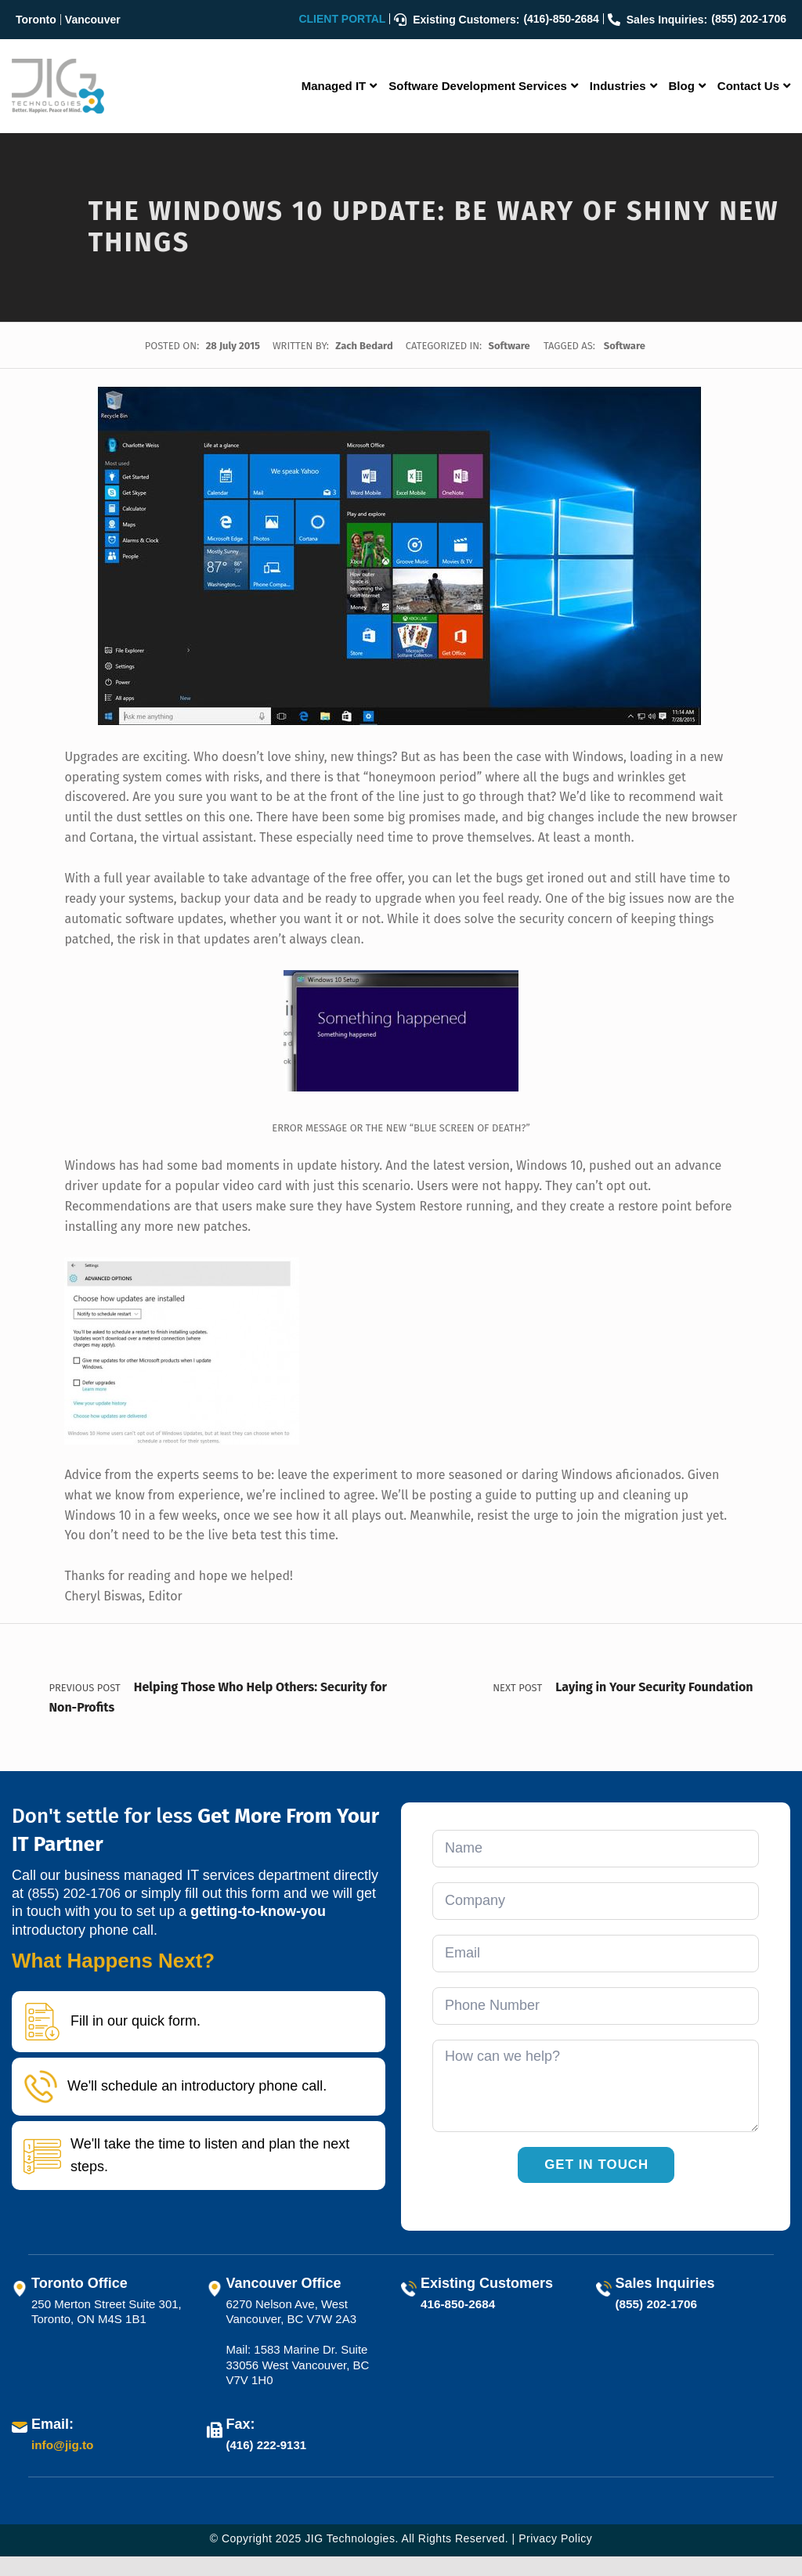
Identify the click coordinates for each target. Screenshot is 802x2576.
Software (509, 346)
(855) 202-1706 (75, 1913)
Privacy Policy (555, 2558)
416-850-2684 (457, 2323)
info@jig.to (61, 2465)
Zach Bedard (365, 346)
